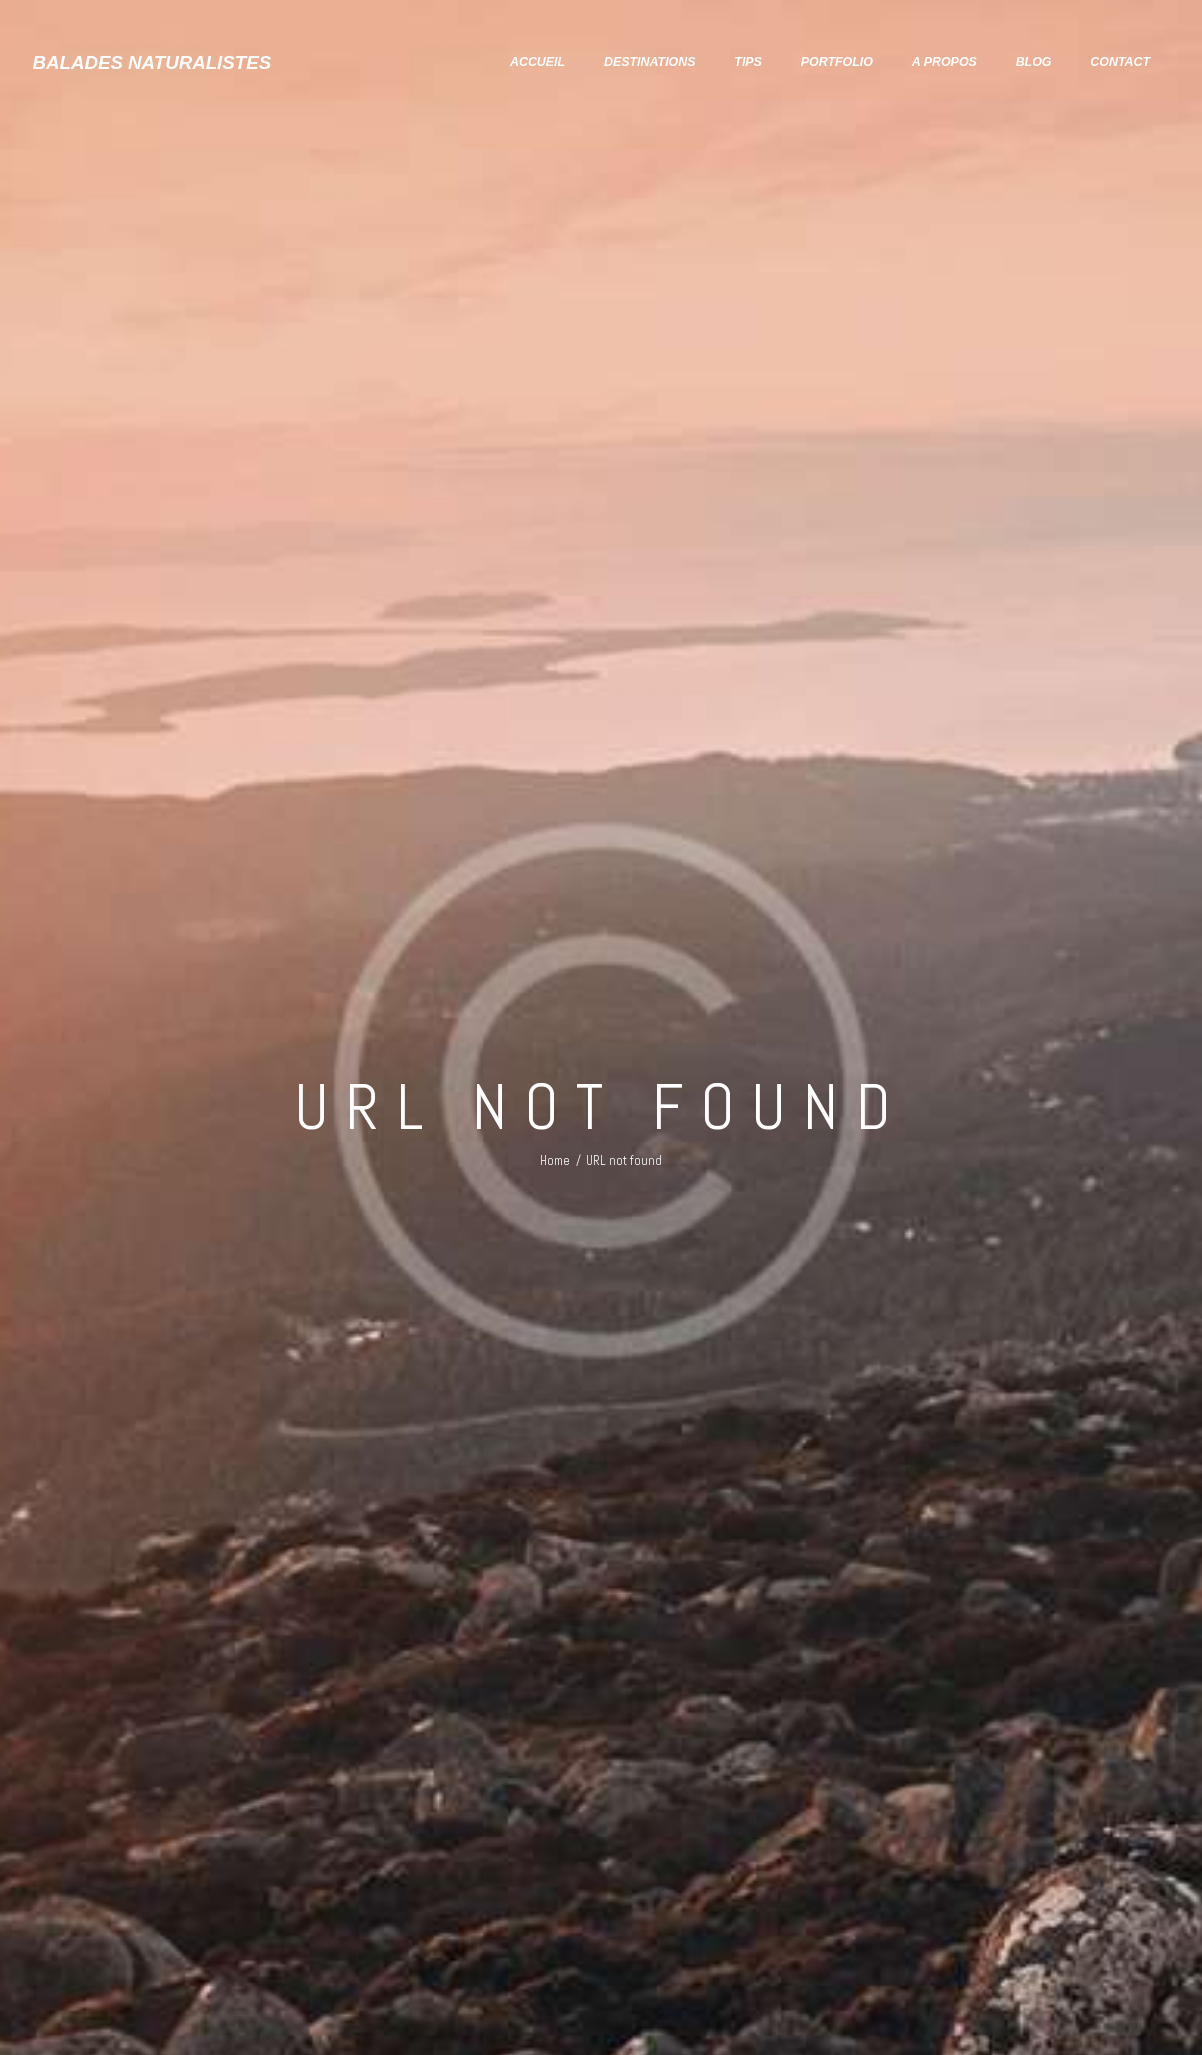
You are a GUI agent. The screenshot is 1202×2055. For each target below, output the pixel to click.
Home (555, 1160)
